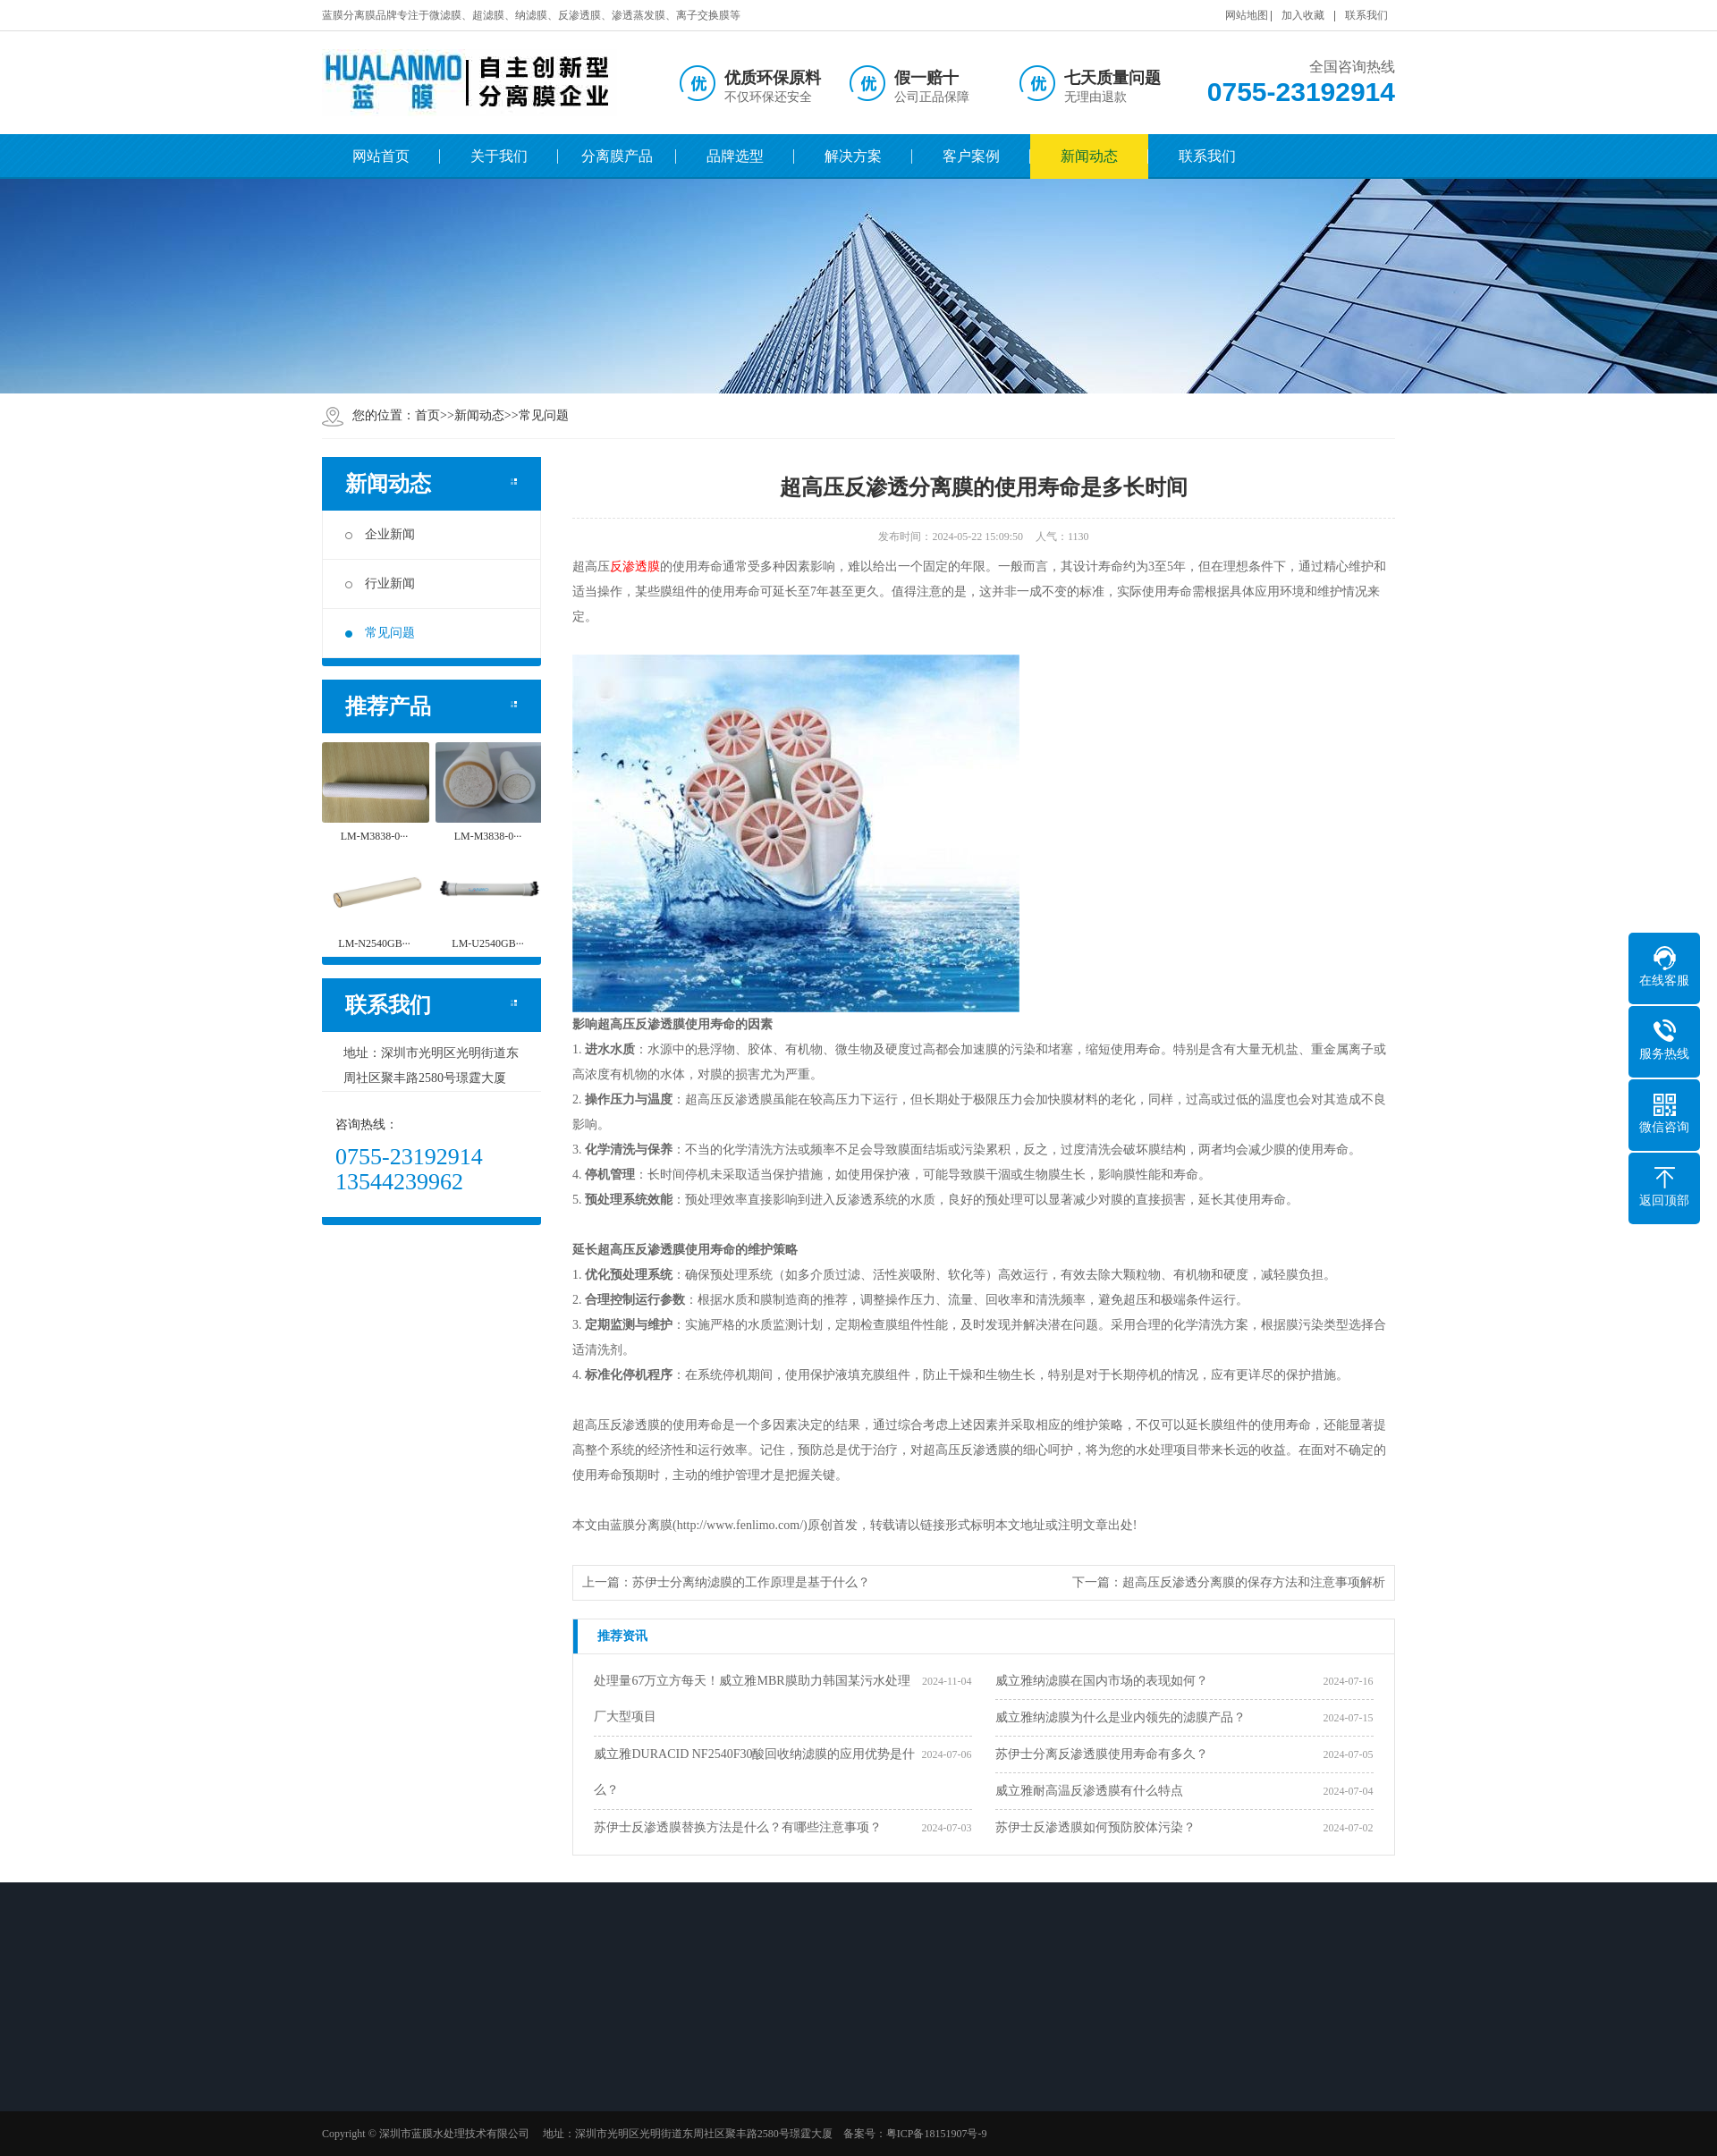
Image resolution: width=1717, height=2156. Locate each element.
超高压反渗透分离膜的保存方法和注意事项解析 (1253, 1582)
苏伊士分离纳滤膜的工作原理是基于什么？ (751, 1582)
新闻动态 (1089, 156)
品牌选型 (735, 156)
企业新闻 (380, 534)
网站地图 (1246, 15)
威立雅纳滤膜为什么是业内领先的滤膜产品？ (1120, 1717)
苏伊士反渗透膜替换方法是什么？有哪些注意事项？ (738, 1827)
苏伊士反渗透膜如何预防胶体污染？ (1095, 1827)
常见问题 (544, 415)
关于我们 (499, 156)
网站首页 (381, 156)
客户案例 (971, 156)
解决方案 (853, 156)
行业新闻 (380, 583)
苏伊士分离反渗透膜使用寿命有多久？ (1101, 1754)
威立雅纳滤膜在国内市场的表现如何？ (1101, 1680)
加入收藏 (1302, 15)
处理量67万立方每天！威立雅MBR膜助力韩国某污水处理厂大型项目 (751, 1698)
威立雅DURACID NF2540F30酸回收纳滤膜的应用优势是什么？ (754, 1772)
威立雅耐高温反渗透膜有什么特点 (1089, 1790)
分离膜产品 (617, 156)
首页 (427, 415)
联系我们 (1366, 15)
